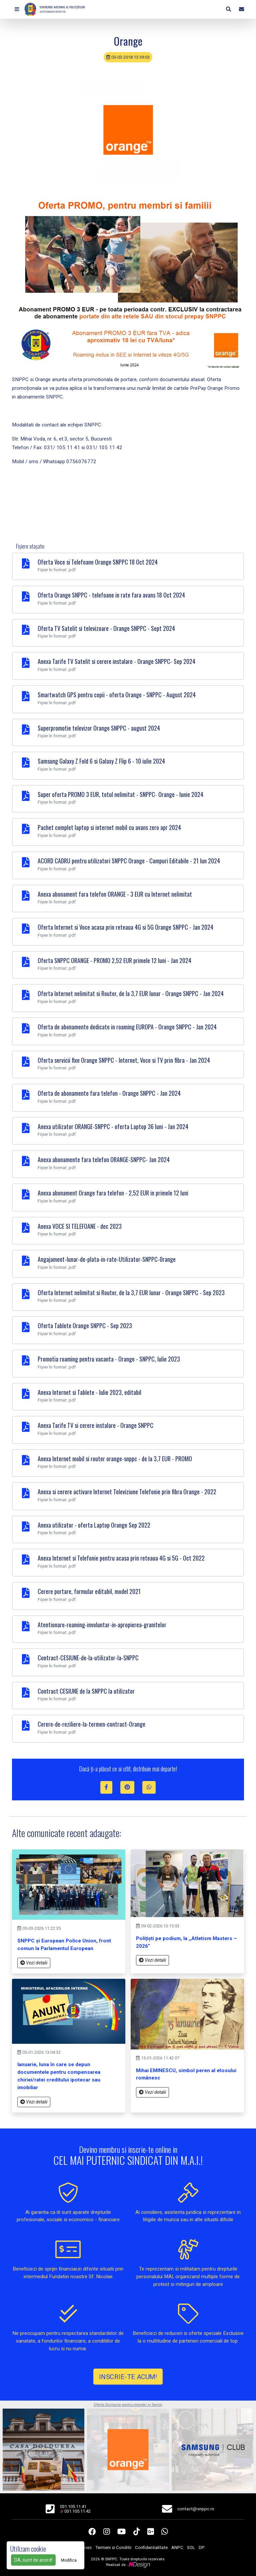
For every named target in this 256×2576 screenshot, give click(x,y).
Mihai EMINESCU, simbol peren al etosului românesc (186, 2074)
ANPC (177, 2547)
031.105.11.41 (73, 2506)
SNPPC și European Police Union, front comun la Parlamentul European (64, 1944)
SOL (191, 2547)
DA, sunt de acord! (33, 2560)
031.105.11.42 (77, 2511)
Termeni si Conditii (113, 2547)
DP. (202, 2547)
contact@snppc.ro (195, 2508)
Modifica (69, 2560)
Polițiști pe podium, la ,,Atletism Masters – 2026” (186, 1942)
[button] (17, 9)
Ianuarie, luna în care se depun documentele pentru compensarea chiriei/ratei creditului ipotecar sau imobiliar (58, 2075)
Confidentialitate (151, 2547)
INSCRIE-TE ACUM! (128, 2376)
